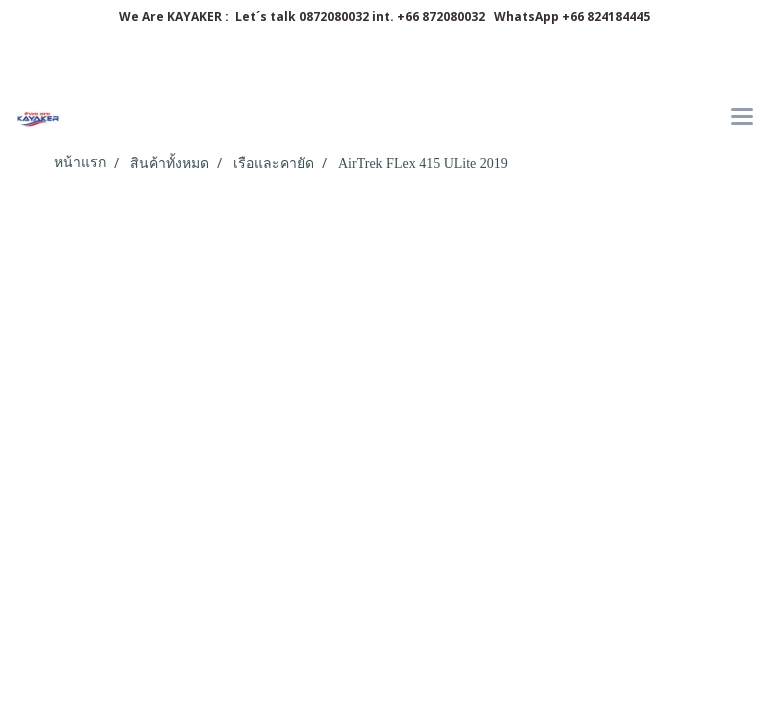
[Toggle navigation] (742, 118)
